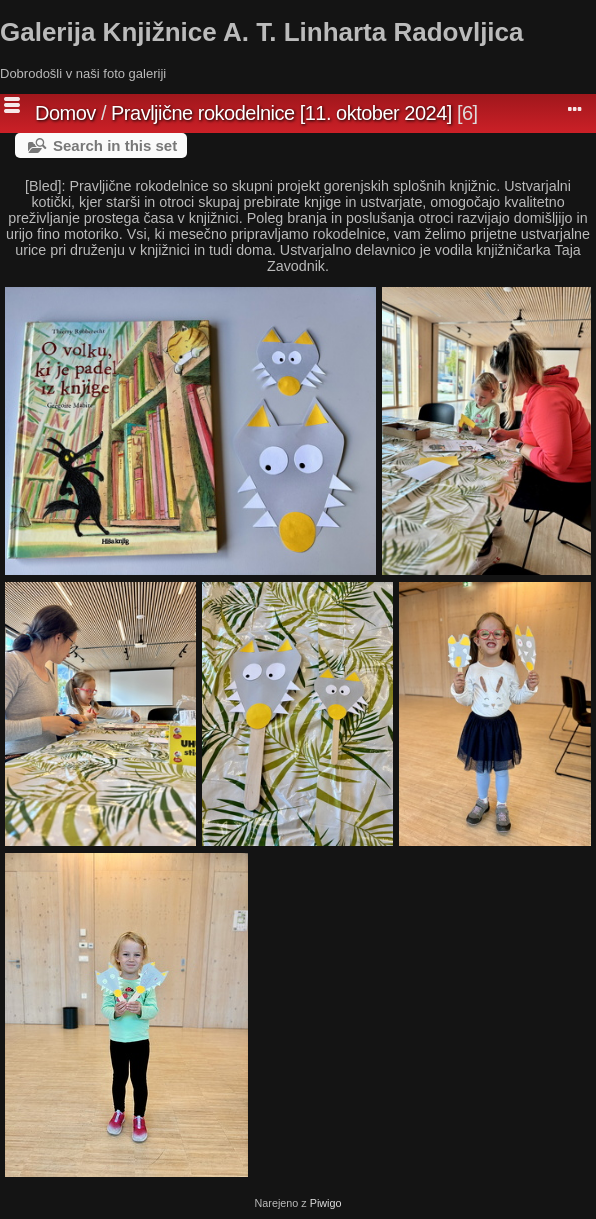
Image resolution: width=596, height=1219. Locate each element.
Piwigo (326, 1203)
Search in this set (115, 145)
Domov (65, 113)
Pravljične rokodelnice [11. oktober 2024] (281, 113)
